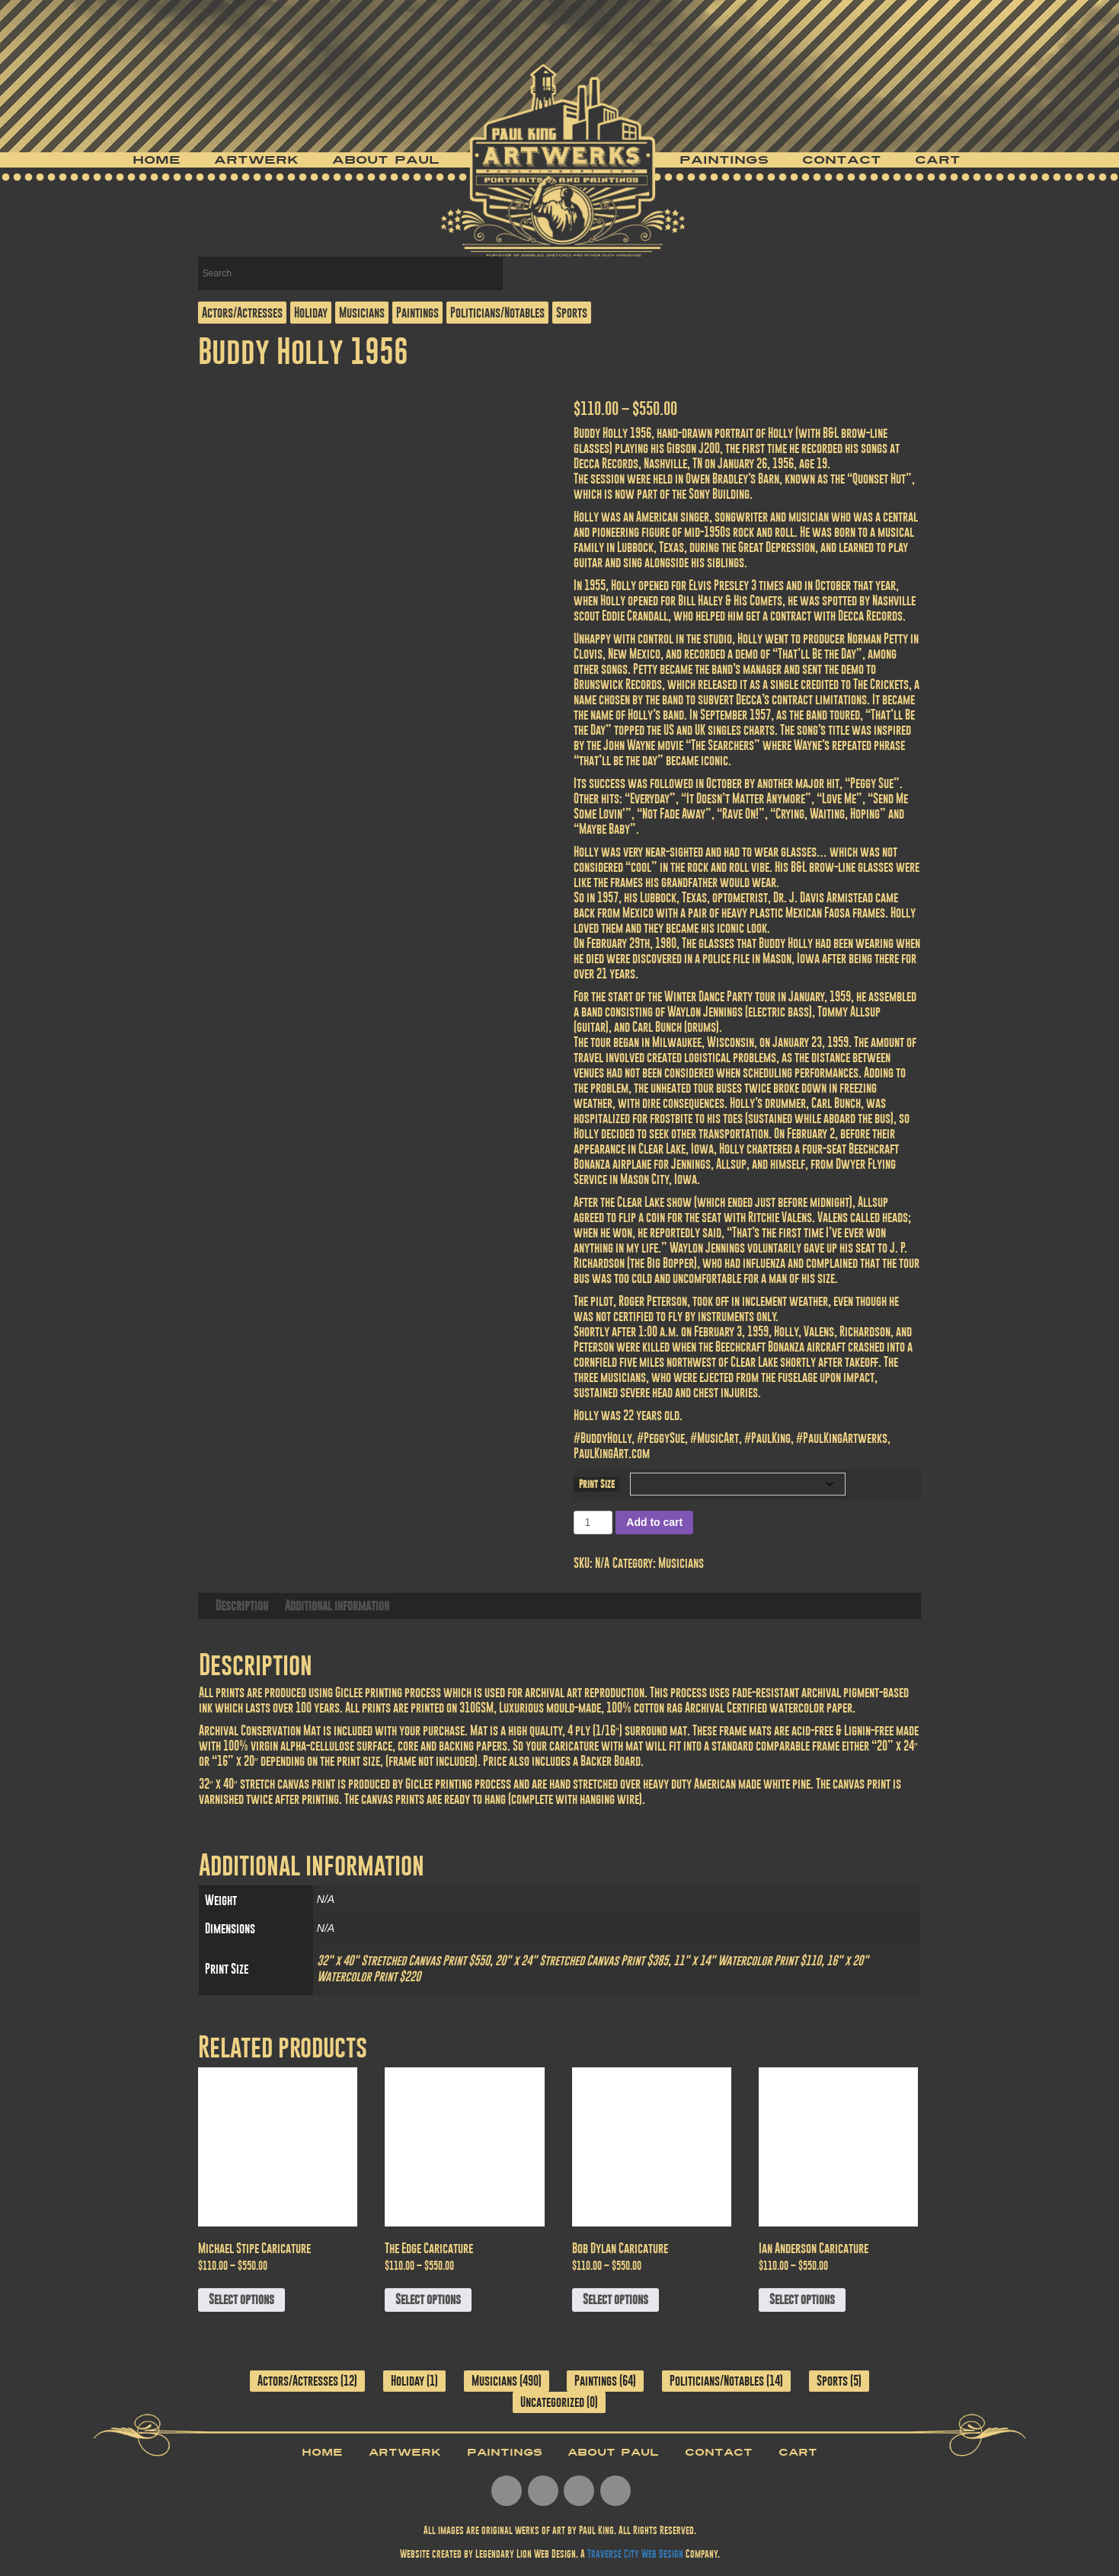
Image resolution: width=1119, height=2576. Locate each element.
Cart (938, 160)
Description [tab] (242, 1605)
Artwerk (256, 160)
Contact (841, 160)
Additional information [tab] (337, 1605)
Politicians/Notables (497, 312)
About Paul (386, 160)
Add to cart (654, 1522)
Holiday (311, 312)
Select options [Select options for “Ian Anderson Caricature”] (802, 2299)
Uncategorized (552, 2402)
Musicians (362, 312)
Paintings (724, 160)
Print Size (597, 1484)
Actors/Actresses (242, 312)
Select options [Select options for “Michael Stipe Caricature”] (241, 2299)
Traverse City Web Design (635, 2554)
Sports (571, 312)
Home (157, 160)
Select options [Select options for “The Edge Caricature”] (428, 2299)
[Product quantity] (593, 1522)
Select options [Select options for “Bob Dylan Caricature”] (615, 2299)
